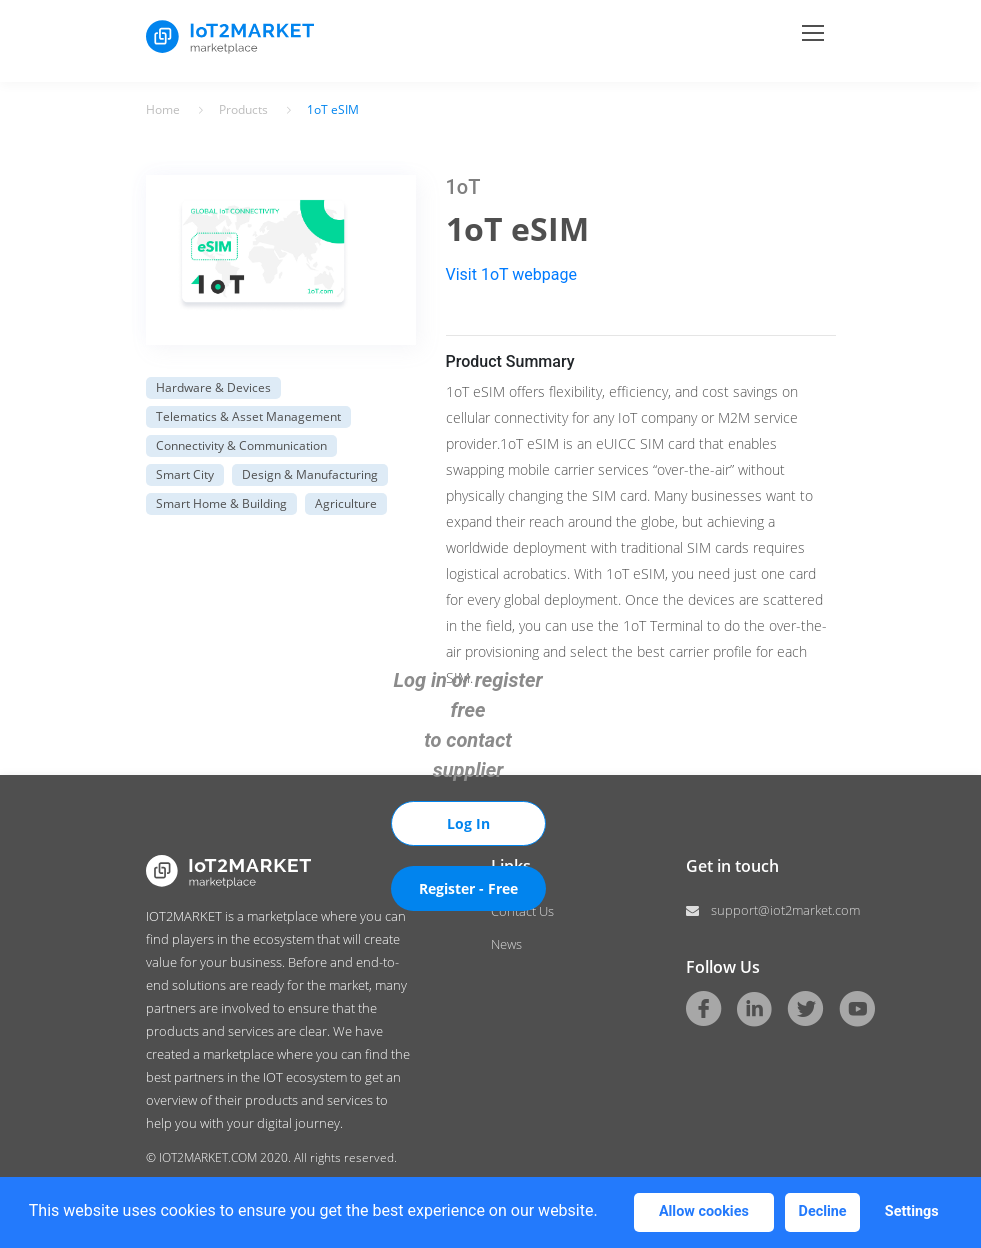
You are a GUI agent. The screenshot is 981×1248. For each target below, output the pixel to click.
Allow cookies (704, 1211)
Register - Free (468, 888)
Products (243, 110)
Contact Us (522, 911)
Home (163, 110)
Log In (468, 823)
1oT (463, 187)
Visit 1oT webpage (511, 274)
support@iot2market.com (773, 910)
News (506, 944)
